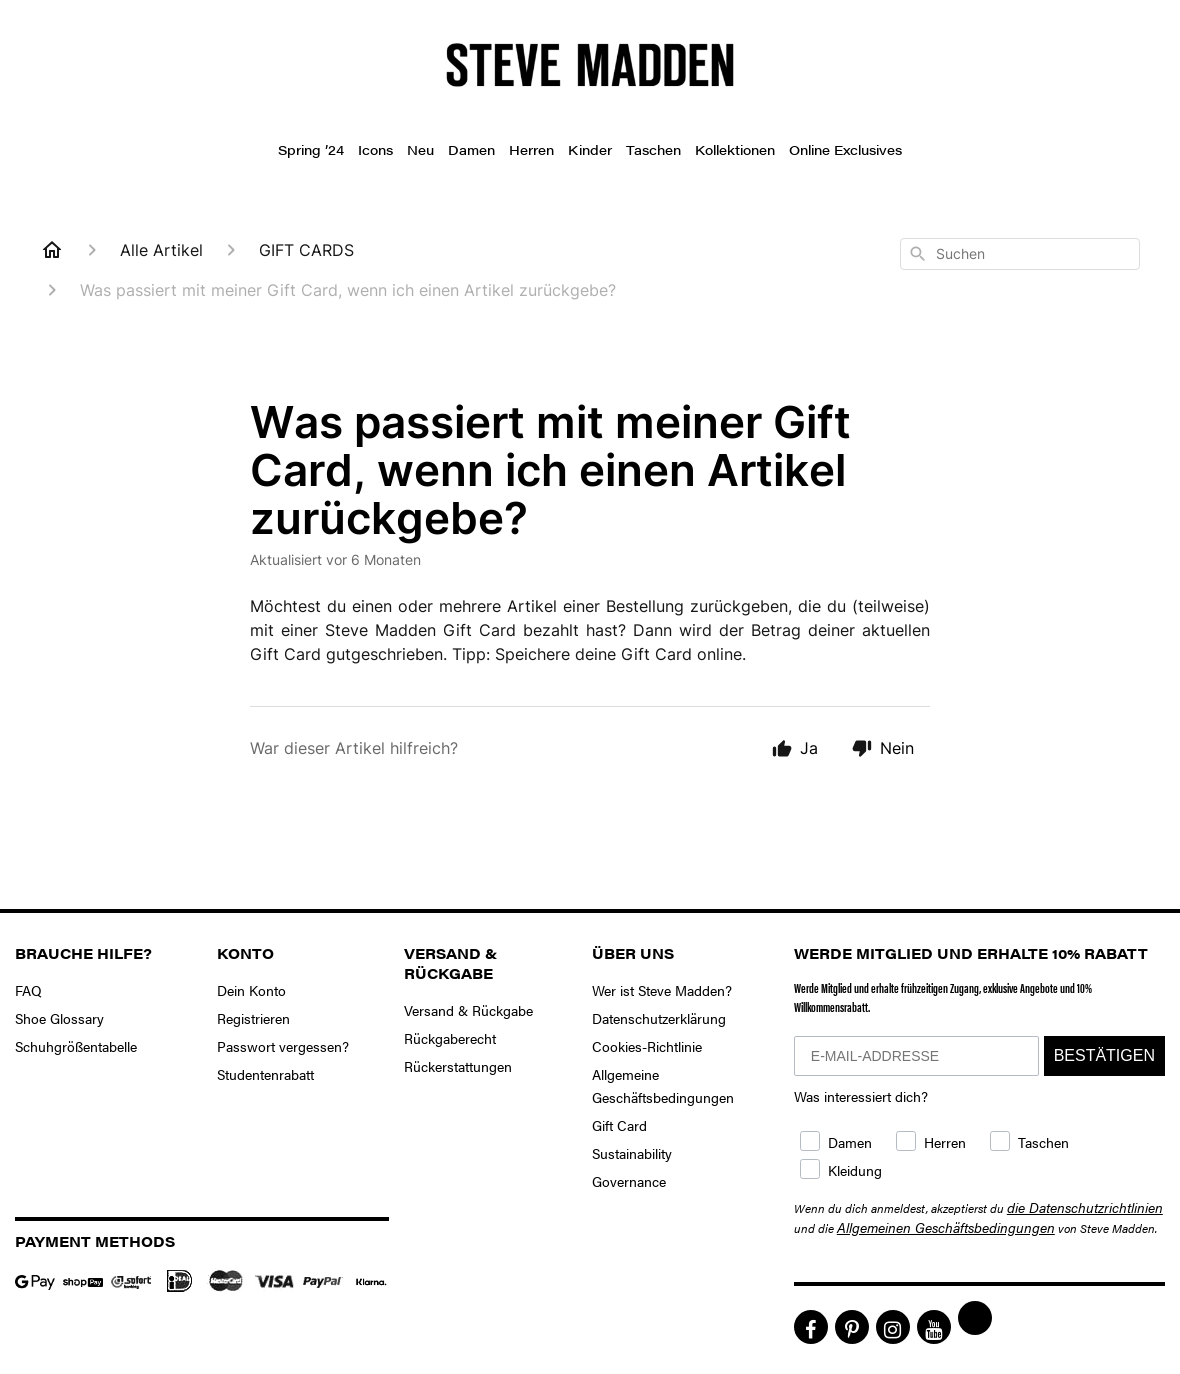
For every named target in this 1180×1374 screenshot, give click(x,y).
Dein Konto (251, 990)
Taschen (653, 149)
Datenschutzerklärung (659, 1018)
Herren (531, 149)
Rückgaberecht (450, 1038)
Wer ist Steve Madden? (662, 990)
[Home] (52, 250)
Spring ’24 (311, 149)
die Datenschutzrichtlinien (1085, 1207)
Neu (420, 149)
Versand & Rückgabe (468, 1010)
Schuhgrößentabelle (76, 1046)
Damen (471, 149)
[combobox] (1020, 254)
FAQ (28, 990)
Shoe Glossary (59, 1018)
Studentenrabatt (265, 1074)
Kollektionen (735, 149)
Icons (375, 149)
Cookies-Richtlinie (647, 1046)
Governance (629, 1181)
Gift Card (619, 1125)
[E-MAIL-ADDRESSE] (916, 1056)
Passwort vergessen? (283, 1046)
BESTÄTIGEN (1104, 1055)
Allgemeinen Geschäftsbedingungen (946, 1227)
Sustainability (632, 1153)
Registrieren (253, 1018)
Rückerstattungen (458, 1066)
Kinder (590, 149)
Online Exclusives (845, 149)
